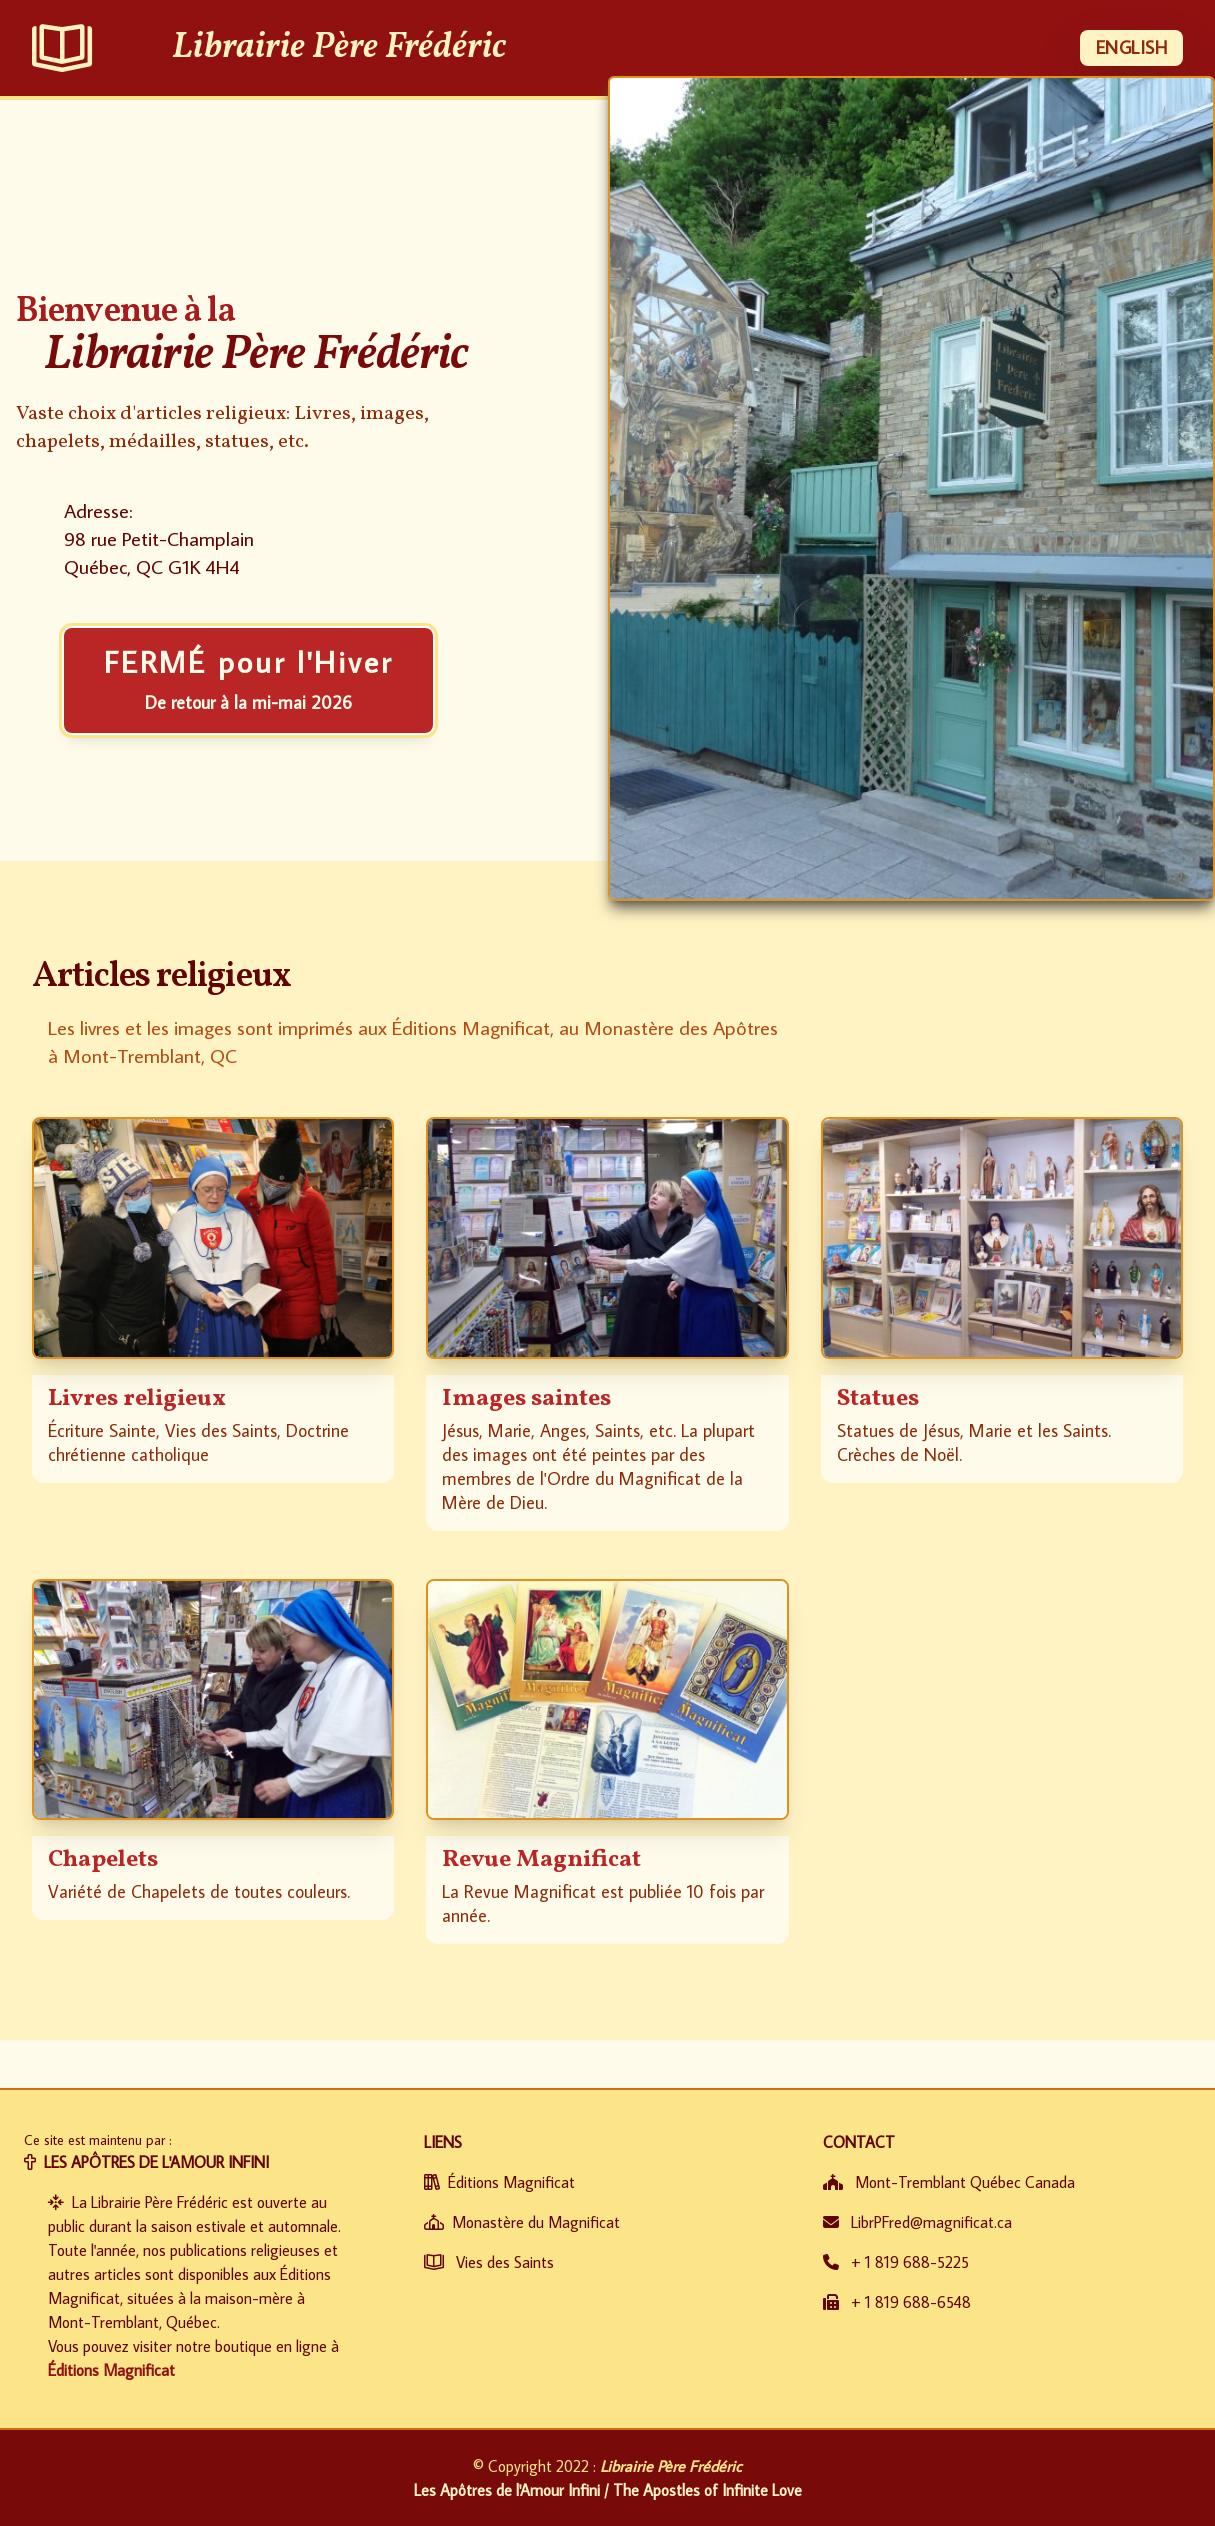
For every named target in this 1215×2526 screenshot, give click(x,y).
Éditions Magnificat (111, 2370)
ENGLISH (1131, 47)
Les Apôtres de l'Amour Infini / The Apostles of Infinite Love (608, 2490)
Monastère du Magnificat (522, 2222)
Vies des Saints (489, 2262)
